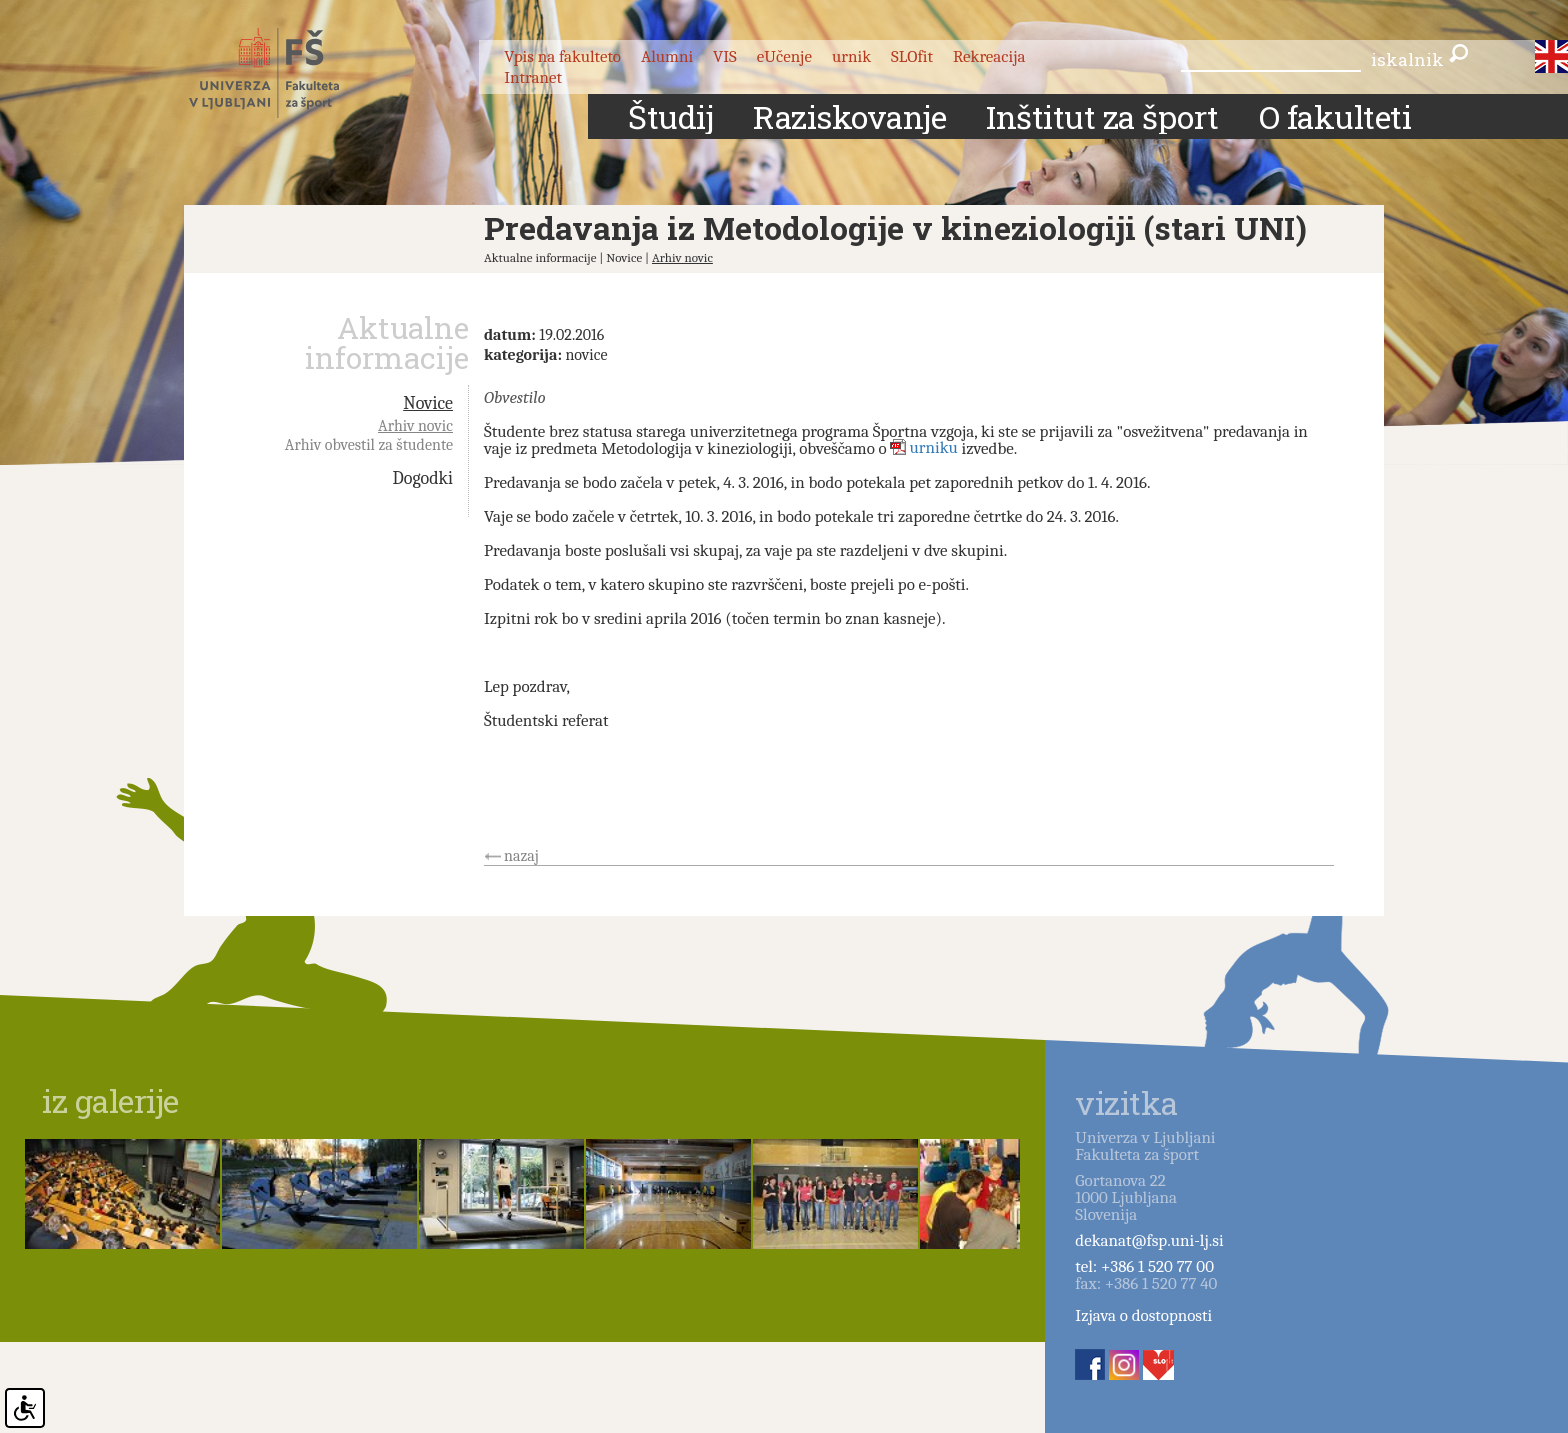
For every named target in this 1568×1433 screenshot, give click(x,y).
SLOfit (912, 56)
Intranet (533, 77)
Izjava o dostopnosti (1143, 1315)
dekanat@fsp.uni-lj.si (1149, 1240)
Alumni (667, 56)
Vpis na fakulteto (562, 56)
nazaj (521, 856)
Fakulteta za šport (286, 73)
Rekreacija (989, 56)
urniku (933, 448)
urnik (851, 56)
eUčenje (784, 56)
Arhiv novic (682, 257)
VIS (725, 56)
